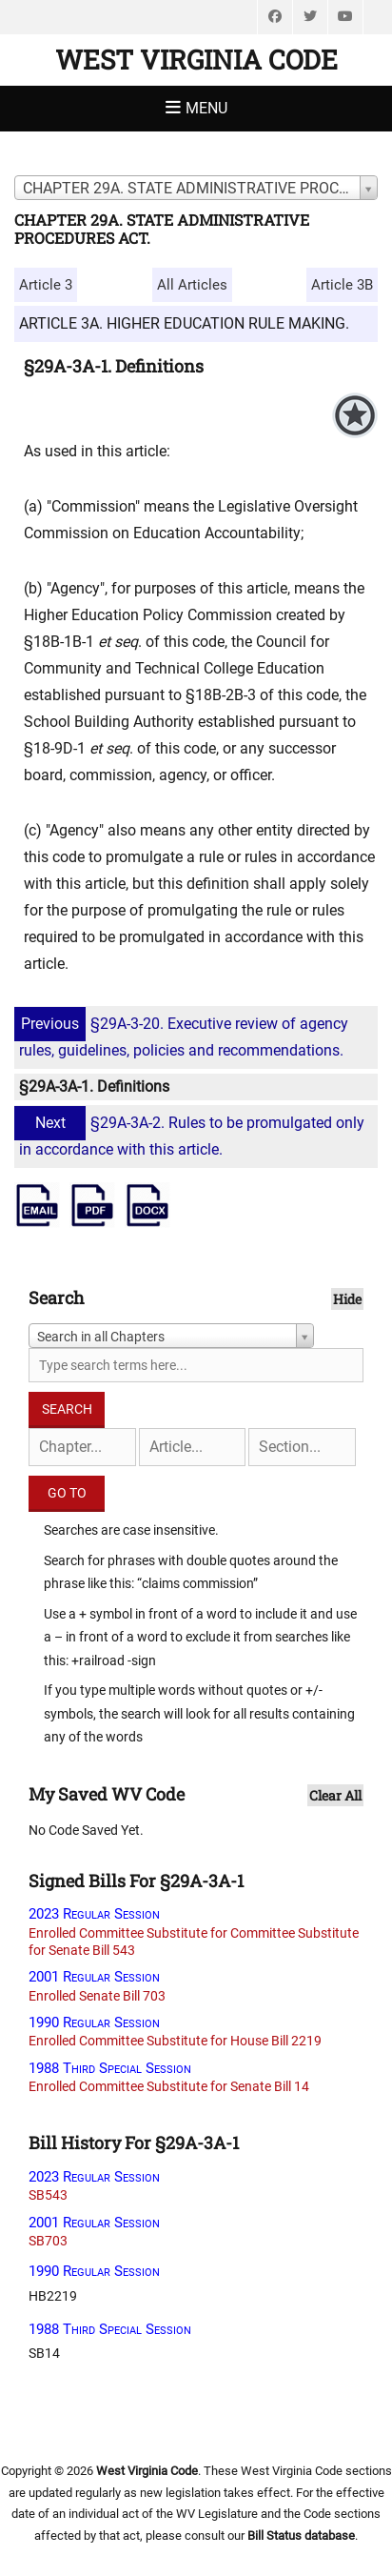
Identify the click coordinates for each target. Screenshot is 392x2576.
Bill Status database (301, 2535)
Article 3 (45, 284)
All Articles (192, 284)
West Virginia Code (196, 59)
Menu (206, 108)
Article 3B (342, 284)
